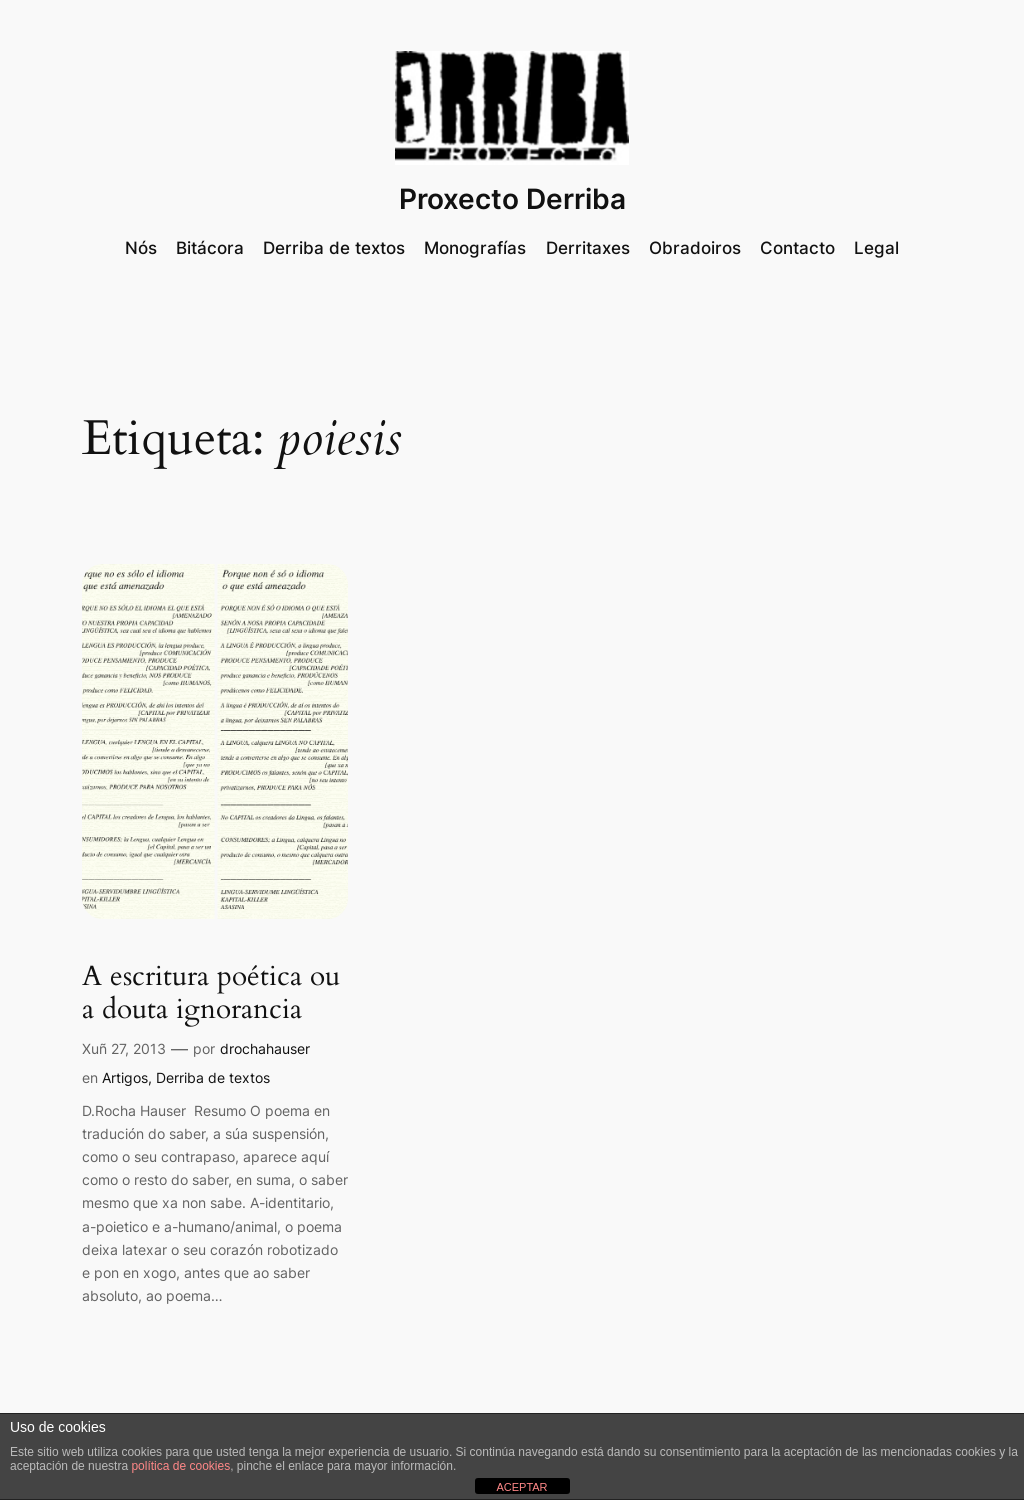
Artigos (125, 1077)
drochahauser (265, 1048)
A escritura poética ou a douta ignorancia (211, 993)
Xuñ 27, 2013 (124, 1048)
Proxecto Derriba (512, 199)
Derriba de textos (213, 1077)
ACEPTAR (521, 1487)
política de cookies (180, 1466)
